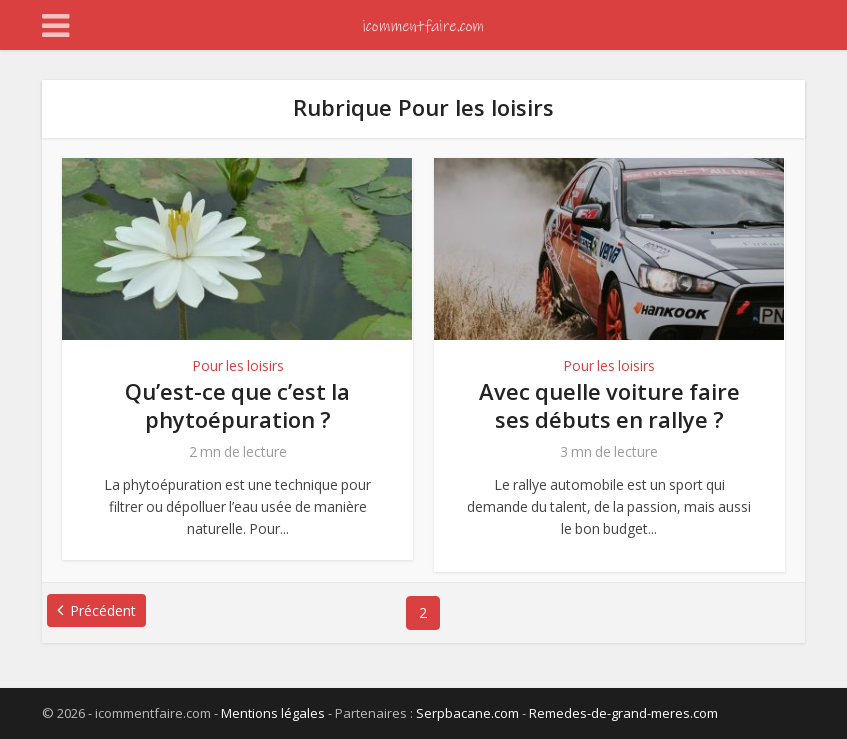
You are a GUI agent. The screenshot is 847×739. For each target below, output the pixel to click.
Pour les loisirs (238, 366)
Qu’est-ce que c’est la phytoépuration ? (237, 405)
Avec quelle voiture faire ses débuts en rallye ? (609, 405)
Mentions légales (273, 713)
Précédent (103, 610)
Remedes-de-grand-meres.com (623, 713)
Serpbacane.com (467, 713)
